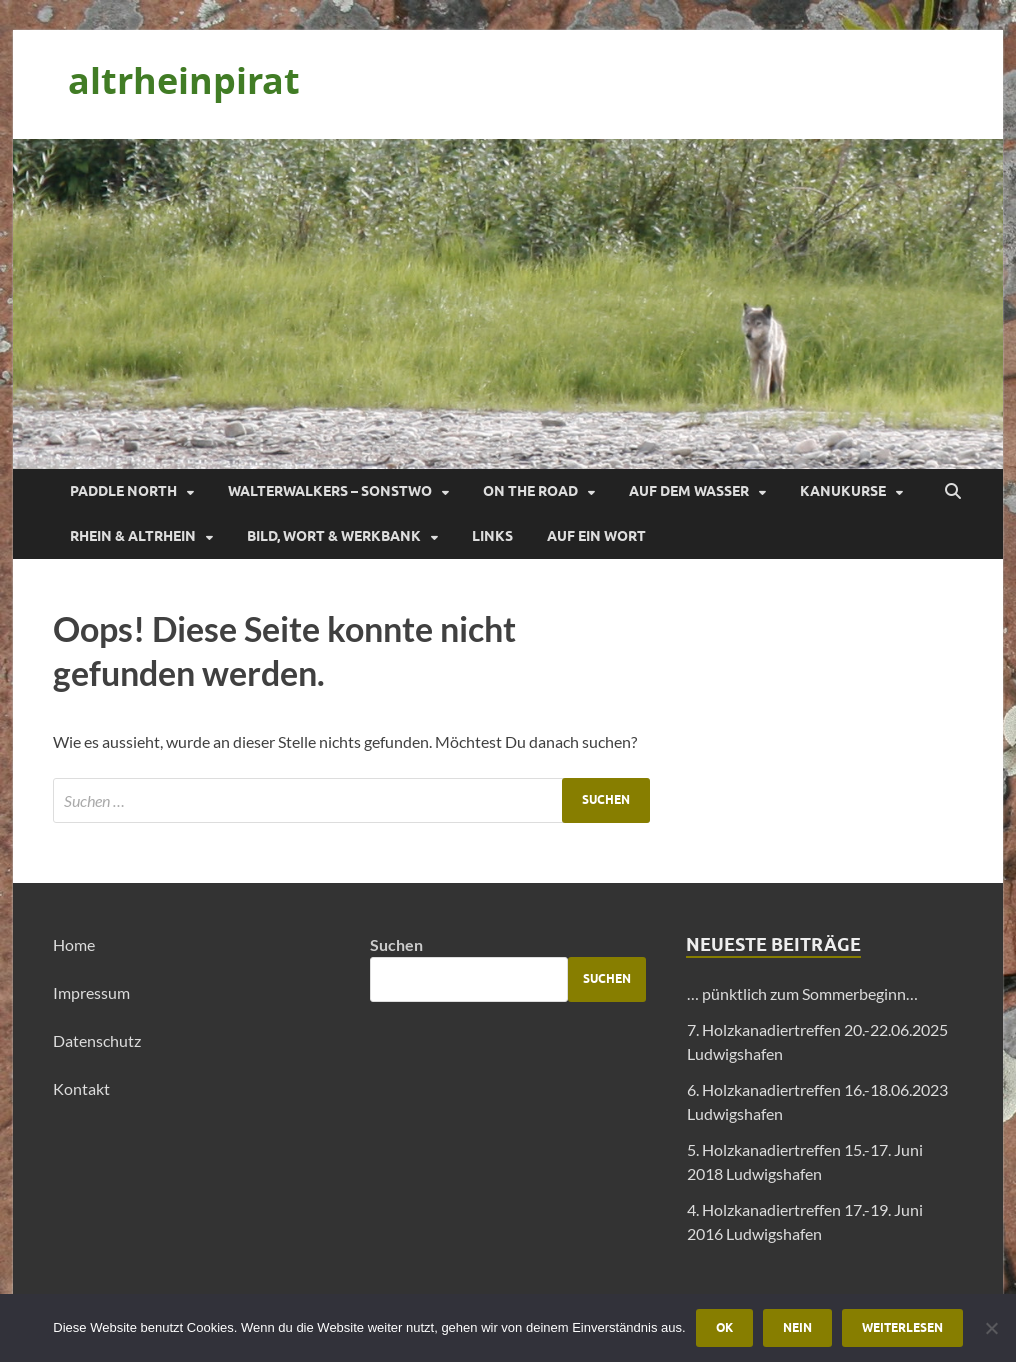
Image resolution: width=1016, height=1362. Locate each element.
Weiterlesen (902, 1327)
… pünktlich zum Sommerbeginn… (802, 993)
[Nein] (991, 1328)
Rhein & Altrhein (133, 536)
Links (492, 536)
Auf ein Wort (596, 536)
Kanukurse (843, 491)
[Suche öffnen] (953, 492)
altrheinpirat (184, 80)
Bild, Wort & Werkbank (334, 536)
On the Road (530, 491)
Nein (797, 1327)
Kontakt (81, 1088)
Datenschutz (97, 1040)
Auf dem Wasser (689, 491)
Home (74, 944)
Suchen (396, 944)
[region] (508, 304)
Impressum (91, 992)
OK (724, 1327)
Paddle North (123, 491)
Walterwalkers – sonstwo (330, 491)
